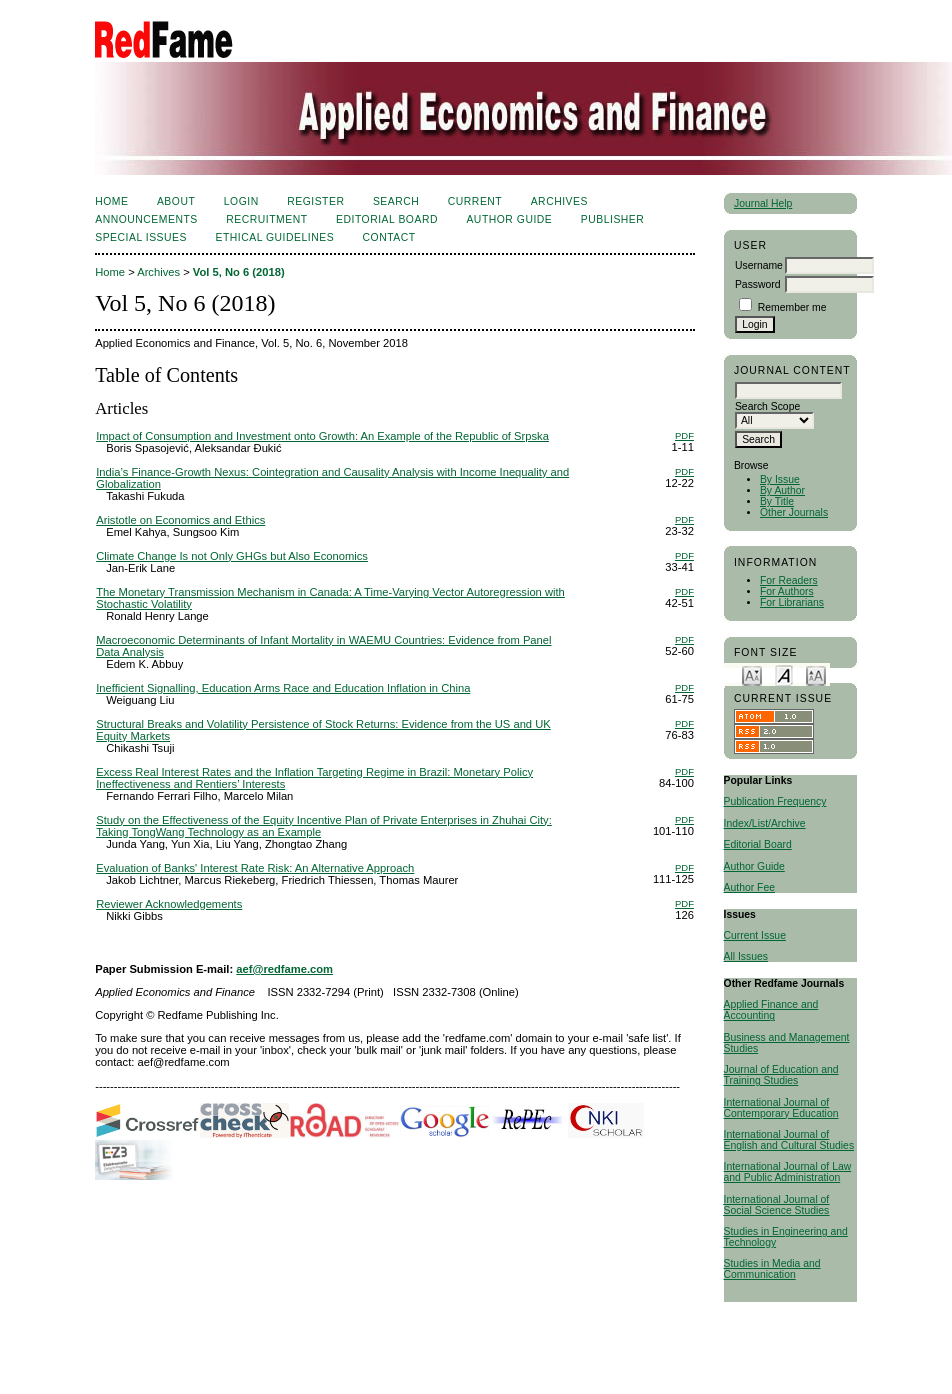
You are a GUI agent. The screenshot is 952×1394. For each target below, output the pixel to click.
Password (758, 284)
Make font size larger (816, 674)
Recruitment (266, 219)
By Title (777, 501)
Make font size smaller (752, 674)
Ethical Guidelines (274, 237)
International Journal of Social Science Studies (777, 1205)
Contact (389, 237)
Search (396, 201)
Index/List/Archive (765, 823)
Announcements (146, 219)
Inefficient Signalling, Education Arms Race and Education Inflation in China (283, 688)
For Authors (787, 591)
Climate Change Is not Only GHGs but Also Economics (232, 556)
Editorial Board (758, 844)
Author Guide (754, 866)
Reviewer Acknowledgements (169, 904)
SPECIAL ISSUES (141, 237)
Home (111, 201)
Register (315, 201)
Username (759, 265)
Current (475, 201)
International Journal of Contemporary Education (781, 1108)
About (176, 201)
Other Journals (794, 512)
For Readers (789, 580)
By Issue (780, 479)
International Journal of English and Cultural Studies (789, 1140)
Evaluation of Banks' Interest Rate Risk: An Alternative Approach (255, 868)
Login (241, 201)
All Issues (746, 956)
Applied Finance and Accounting (771, 1010)
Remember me (792, 307)
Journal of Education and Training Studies (781, 1075)
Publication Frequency (775, 801)
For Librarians (792, 602)
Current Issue (755, 935)
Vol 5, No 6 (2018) (239, 272)
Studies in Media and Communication (772, 1269)
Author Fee (749, 887)
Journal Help (763, 203)
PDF (684, 435)
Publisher (613, 219)
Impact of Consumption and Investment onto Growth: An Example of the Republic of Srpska (322, 436)
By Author (782, 490)
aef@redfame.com (284, 969)
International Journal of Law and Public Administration (788, 1172)
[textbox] (788, 390)
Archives (559, 201)
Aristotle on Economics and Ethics (180, 520)
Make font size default (784, 674)
